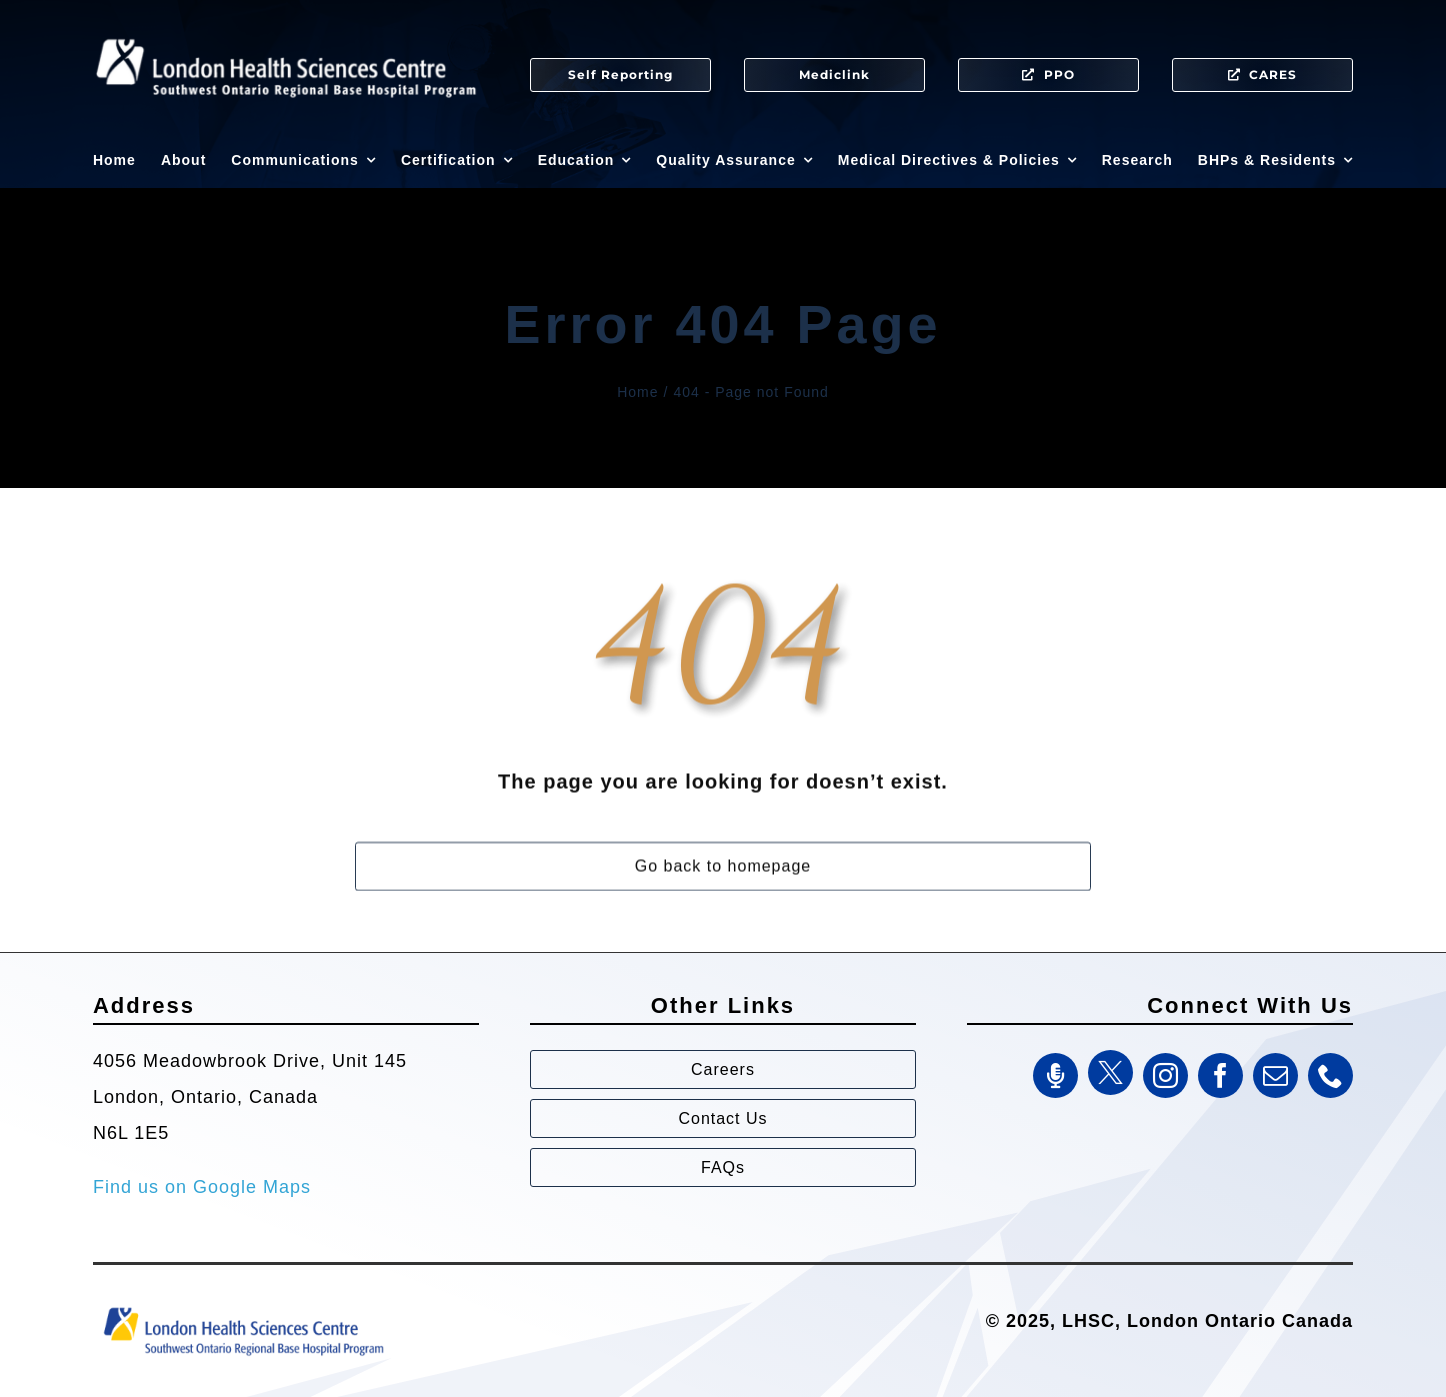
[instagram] (1165, 1075)
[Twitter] (1110, 1072)
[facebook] (1220, 1075)
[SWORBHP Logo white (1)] (286, 30)
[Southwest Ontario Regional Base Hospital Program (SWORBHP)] (243, 1306)
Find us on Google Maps (202, 1187)
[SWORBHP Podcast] (1055, 1075)
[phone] (1330, 1075)
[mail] (1275, 1075)
